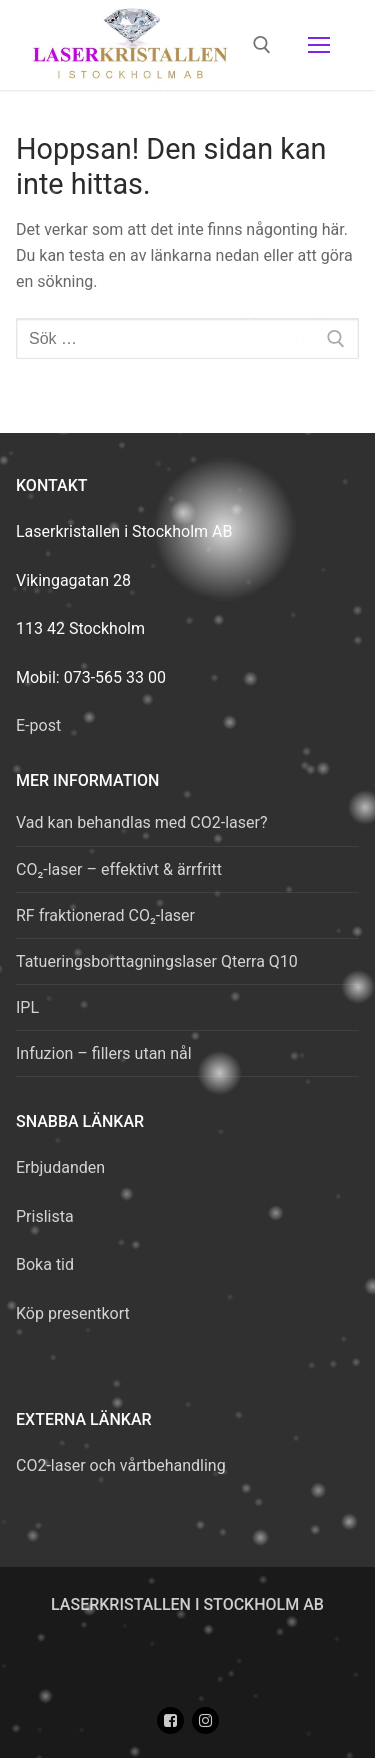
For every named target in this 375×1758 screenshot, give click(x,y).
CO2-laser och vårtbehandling (121, 1465)
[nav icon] (319, 45)
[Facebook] (170, 1720)
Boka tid (45, 1264)
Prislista (45, 1216)
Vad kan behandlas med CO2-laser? (141, 822)
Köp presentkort (73, 1313)
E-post (38, 725)
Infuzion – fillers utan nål (104, 1053)
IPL (27, 1007)
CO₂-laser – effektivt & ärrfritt (119, 869)
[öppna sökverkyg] (262, 45)
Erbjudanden (60, 1167)
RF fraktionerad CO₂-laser (105, 915)
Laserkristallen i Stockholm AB (187, 1604)
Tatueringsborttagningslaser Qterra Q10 (157, 961)
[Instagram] (205, 1720)
